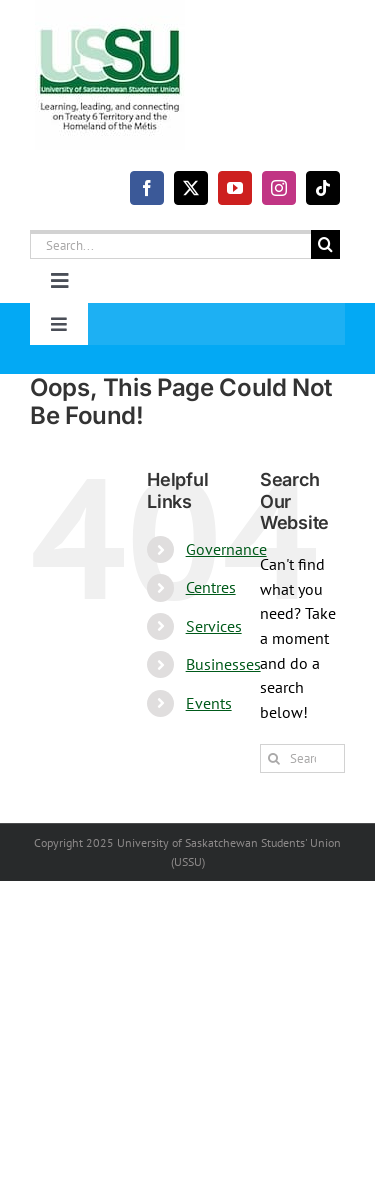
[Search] (325, 244)
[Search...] (170, 244)
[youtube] (235, 188)
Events (209, 703)
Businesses (223, 664)
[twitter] (191, 188)
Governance (226, 549)
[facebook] (147, 188)
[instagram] (279, 188)
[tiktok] (323, 188)
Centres (211, 587)
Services (214, 626)
